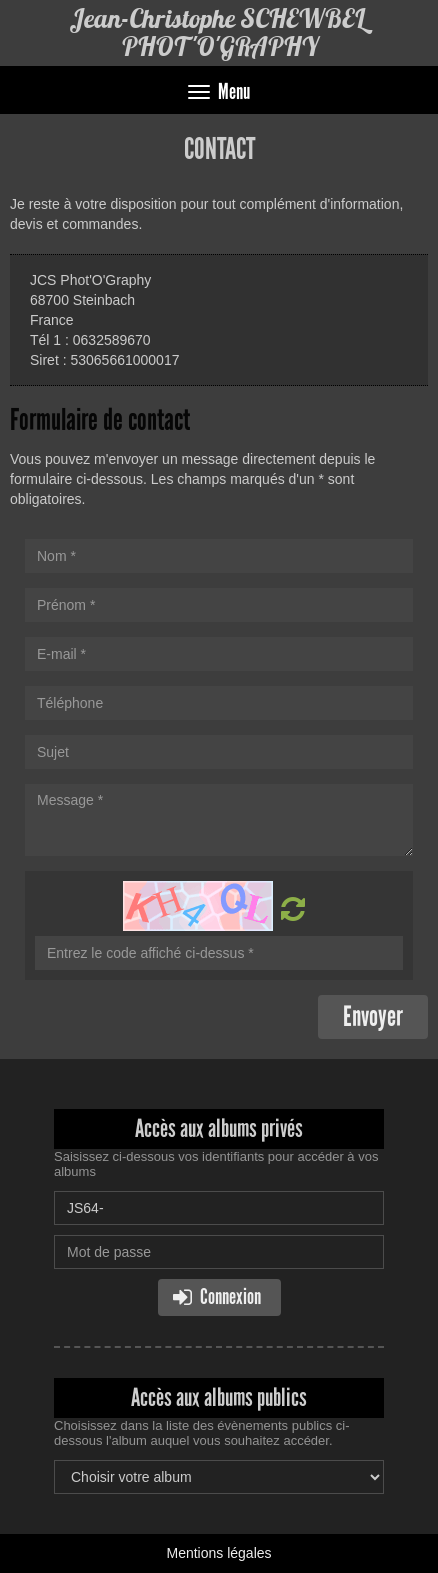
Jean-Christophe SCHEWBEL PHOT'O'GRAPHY (219, 32)
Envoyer (373, 1016)
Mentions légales (218, 1553)
